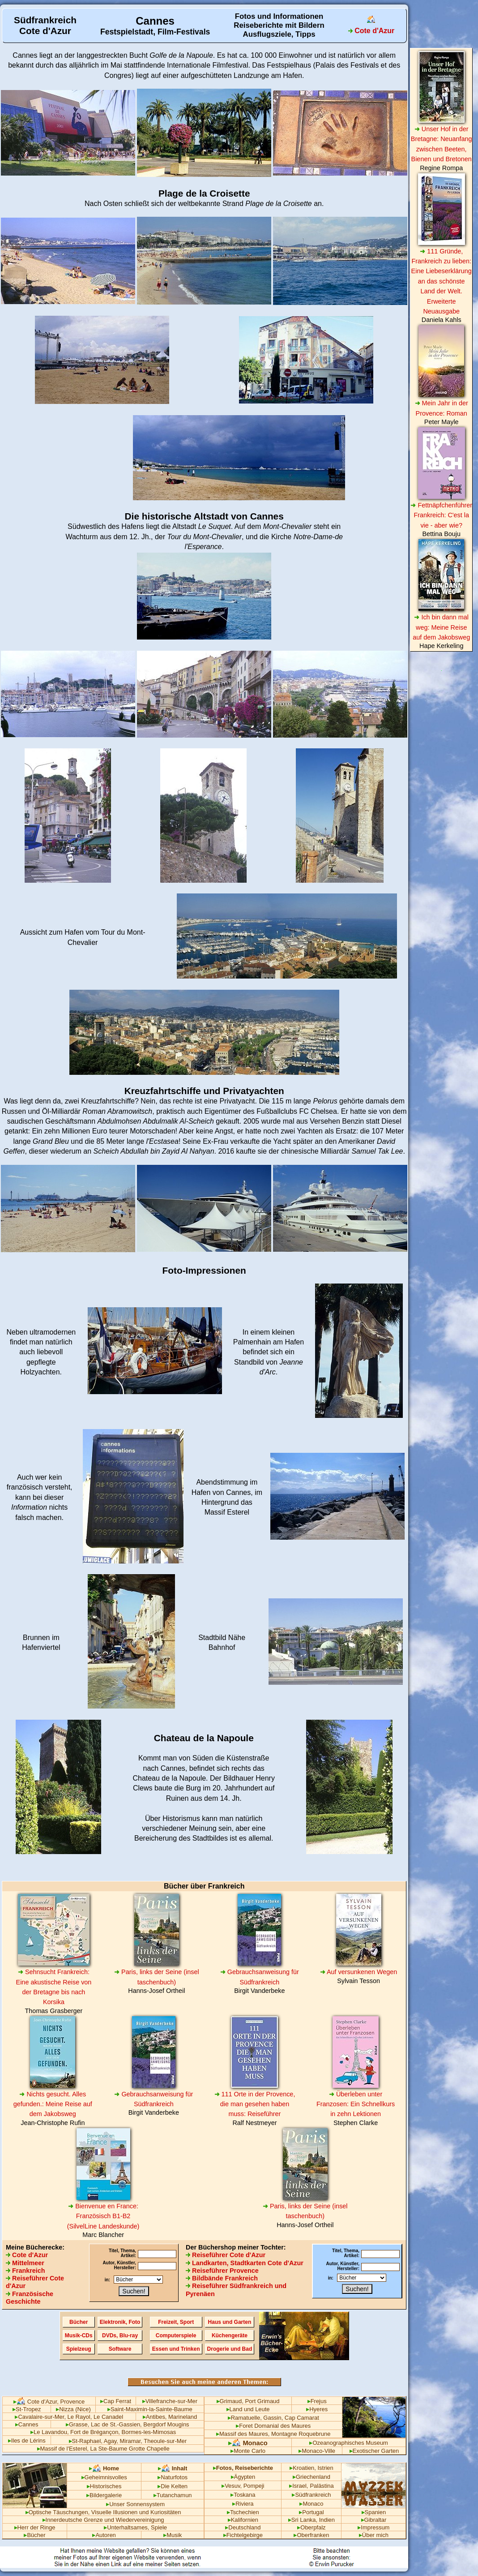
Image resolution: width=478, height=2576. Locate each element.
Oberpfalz (311, 2527)
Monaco (247, 2443)
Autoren (103, 2535)
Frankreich (25, 2270)
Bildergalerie (104, 2495)
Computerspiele (176, 2335)
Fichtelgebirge (243, 2535)
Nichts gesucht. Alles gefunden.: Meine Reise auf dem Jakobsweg (52, 2104)
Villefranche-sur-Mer (169, 2401)
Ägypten (243, 2476)
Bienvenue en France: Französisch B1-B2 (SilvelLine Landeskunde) (103, 2216)
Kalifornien (243, 2519)
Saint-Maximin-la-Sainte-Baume (149, 2409)
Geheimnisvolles (104, 2477)
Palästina (321, 2485)
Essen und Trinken (176, 2349)
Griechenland (311, 2476)
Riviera (242, 2503)
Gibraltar (374, 2519)
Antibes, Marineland (170, 2416)
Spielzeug (78, 2349)
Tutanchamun (173, 2495)
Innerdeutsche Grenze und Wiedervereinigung (103, 2519)
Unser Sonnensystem (135, 2504)
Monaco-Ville (317, 2450)
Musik (172, 2535)
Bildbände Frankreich (222, 2278)
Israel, (298, 2485)
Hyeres (317, 2409)
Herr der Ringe (34, 2527)
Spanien (374, 2512)
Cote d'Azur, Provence (49, 2401)
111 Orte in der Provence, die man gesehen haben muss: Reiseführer (254, 2104)
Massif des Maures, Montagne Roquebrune (273, 2433)
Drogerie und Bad (229, 2349)
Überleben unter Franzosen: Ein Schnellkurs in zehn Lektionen (355, 2104)
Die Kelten (173, 2486)
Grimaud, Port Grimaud (248, 2401)
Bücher (78, 2322)
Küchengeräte (230, 2335)
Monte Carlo (247, 2450)
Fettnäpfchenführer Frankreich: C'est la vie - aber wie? (441, 515)
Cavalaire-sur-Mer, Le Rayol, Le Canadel (69, 2416)
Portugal (311, 2512)
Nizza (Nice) (73, 2409)
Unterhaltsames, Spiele (135, 2527)
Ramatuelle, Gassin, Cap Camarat (273, 2417)
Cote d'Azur (27, 2254)
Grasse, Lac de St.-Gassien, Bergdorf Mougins (127, 2424)
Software (120, 2349)
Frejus (317, 2401)
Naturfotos (173, 2477)
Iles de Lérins (27, 2440)
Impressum (373, 2527)
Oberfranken (311, 2535)
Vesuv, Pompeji (243, 2485)
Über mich (373, 2535)
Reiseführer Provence (222, 2270)
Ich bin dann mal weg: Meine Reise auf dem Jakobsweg (441, 627)
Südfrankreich (311, 2494)
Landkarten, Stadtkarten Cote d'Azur (244, 2263)
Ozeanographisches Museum (348, 2442)
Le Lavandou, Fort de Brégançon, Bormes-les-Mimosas (103, 2432)
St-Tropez (27, 2409)
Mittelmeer (25, 2263)
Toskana (242, 2494)
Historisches (104, 2486)
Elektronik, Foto (120, 2322)
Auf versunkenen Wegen (358, 1971)
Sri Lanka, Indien (311, 2519)
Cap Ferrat (115, 2401)
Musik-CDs (79, 2335)
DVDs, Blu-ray (120, 2335)
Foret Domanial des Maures (273, 2425)
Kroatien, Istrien (311, 2467)
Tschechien (243, 2512)
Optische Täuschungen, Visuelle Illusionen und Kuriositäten (103, 2512)
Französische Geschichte (29, 2297)
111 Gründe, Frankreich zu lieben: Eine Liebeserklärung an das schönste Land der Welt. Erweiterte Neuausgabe (441, 281)
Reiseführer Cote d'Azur (225, 2254)
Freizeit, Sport (176, 2322)
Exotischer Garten (374, 2450)
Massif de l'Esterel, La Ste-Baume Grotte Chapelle (103, 2448)
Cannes (25, 55)
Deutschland (242, 2527)
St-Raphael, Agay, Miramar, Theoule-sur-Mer (128, 2441)
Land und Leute (248, 2409)
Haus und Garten (230, 2322)
